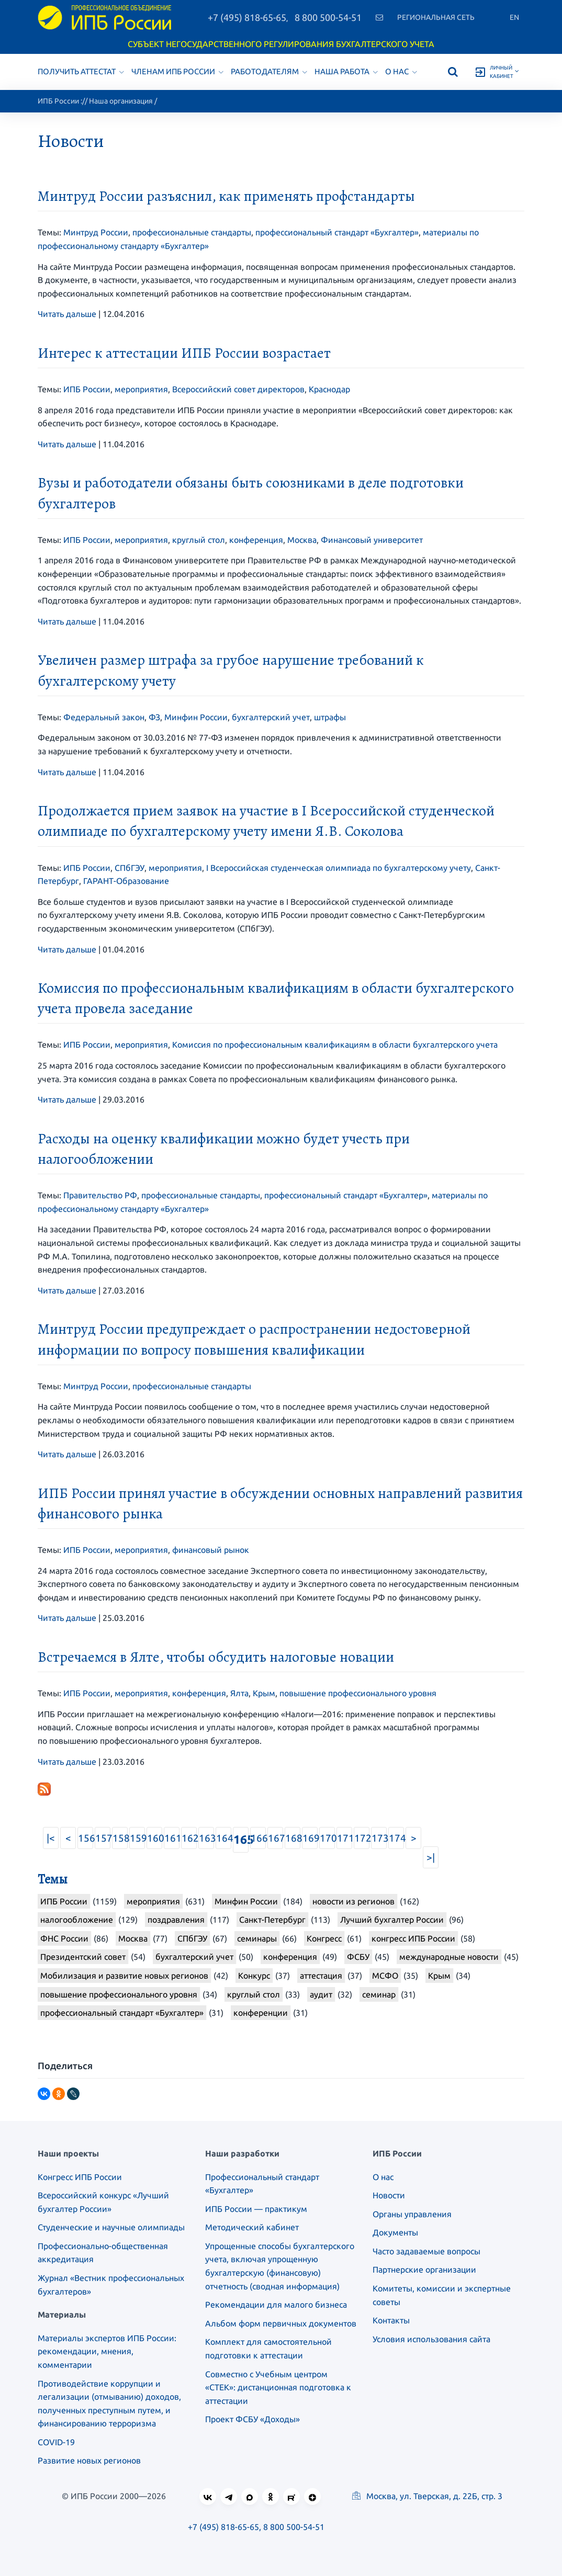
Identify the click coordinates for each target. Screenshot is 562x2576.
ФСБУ (358, 1956)
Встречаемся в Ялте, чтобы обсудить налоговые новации (216, 1657)
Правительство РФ (100, 1195)
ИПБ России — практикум (256, 2209)
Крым (264, 1693)
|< (51, 1838)
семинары (257, 1938)
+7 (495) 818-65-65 (247, 17)
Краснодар (329, 389)
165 (241, 1839)
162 (189, 1838)
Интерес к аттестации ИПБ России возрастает (184, 353)
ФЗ (154, 717)
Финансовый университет (372, 539)
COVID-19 (56, 2442)
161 (171, 1838)
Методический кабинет (252, 2227)
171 (344, 1838)
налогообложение (76, 1919)
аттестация (321, 1975)
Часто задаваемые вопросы (426, 2251)
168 (292, 1838)
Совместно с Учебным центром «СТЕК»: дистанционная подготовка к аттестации (278, 2387)
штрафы (330, 717)
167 (275, 1838)
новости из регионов (353, 1901)
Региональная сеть (436, 17)
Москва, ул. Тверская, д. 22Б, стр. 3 (427, 2496)
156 (85, 1838)
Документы (395, 2232)
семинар (379, 1994)
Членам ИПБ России (177, 71)
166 (258, 1838)
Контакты (391, 2320)
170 (327, 1838)
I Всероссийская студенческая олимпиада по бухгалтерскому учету (338, 867)
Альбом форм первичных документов (280, 2323)
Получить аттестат (81, 71)
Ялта (239, 1693)
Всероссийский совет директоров (238, 389)
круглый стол (198, 539)
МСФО (385, 1975)
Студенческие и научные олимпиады (111, 2227)
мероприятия (141, 389)
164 (223, 1838)
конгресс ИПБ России (413, 1938)
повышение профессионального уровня (357, 1693)
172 (361, 1838)
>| (430, 1857)
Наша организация (121, 101)
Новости (389, 2195)
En (514, 17)
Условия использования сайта (431, 2339)
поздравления (176, 1919)
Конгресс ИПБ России (80, 2177)
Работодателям (269, 71)
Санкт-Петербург (272, 1919)
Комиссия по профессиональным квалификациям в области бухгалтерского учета (335, 1044)
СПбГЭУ (129, 867)
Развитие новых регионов (89, 2460)
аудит (321, 1994)
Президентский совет (83, 1956)
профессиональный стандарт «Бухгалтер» (337, 232)
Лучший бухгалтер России (392, 1919)
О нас (401, 71)
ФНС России (64, 1938)
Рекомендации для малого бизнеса (276, 2304)
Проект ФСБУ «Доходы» (252, 2419)
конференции (260, 2012)
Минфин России (196, 717)
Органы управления (412, 2214)
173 (379, 1838)
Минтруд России (95, 232)
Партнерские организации (424, 2269)
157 (102, 1838)
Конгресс (324, 1938)
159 (137, 1838)
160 (154, 1838)
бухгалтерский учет (271, 717)
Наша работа (346, 71)
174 (396, 1838)
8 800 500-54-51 (328, 17)
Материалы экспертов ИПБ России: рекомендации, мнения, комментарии (107, 2351)
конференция (256, 539)
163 (206, 1838)
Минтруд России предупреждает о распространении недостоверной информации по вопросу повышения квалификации (254, 1339)
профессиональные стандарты (191, 232)
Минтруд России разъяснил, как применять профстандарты (226, 196)
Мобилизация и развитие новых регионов (124, 1975)
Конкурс (254, 1975)
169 (310, 1838)
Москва (302, 539)
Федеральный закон (103, 717)
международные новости (449, 1956)
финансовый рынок (210, 1549)
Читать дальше (67, 314)
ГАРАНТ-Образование (126, 881)
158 (120, 1838)
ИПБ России (58, 101)
